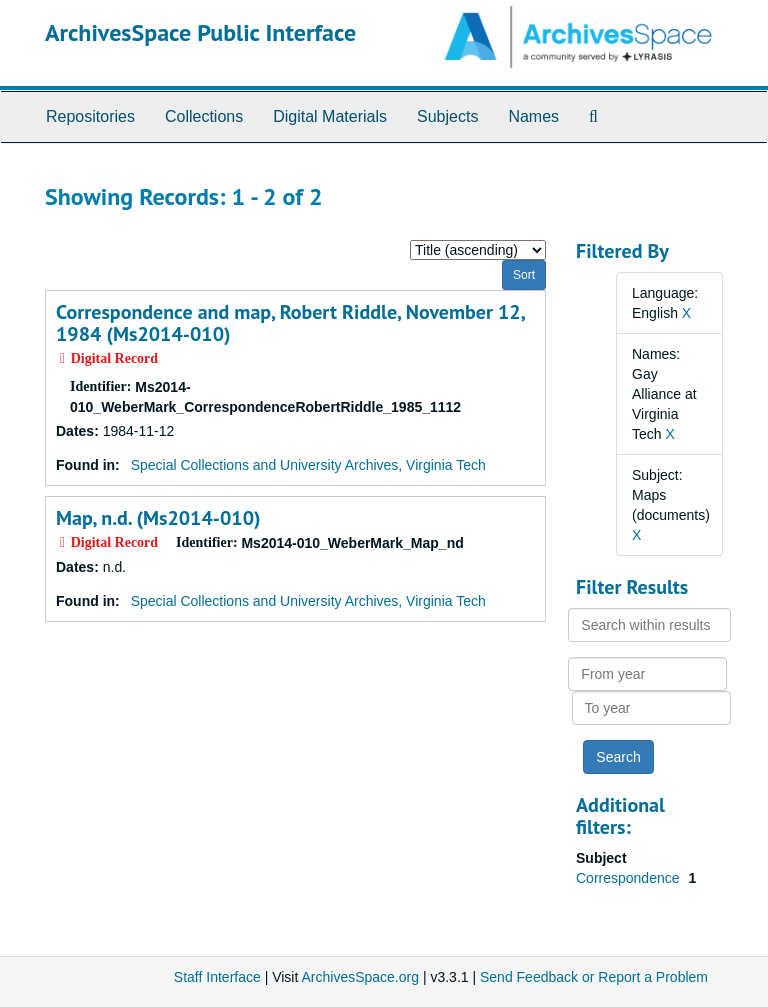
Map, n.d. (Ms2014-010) (158, 518)
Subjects (447, 116)
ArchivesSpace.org (360, 977)
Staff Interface (217, 977)
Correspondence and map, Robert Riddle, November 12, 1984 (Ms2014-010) (290, 323)
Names (533, 116)
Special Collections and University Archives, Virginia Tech (308, 465)
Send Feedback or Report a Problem (594, 977)
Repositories (90, 116)
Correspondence (629, 878)
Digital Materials (330, 116)
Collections (204, 116)
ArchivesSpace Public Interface (200, 32)
